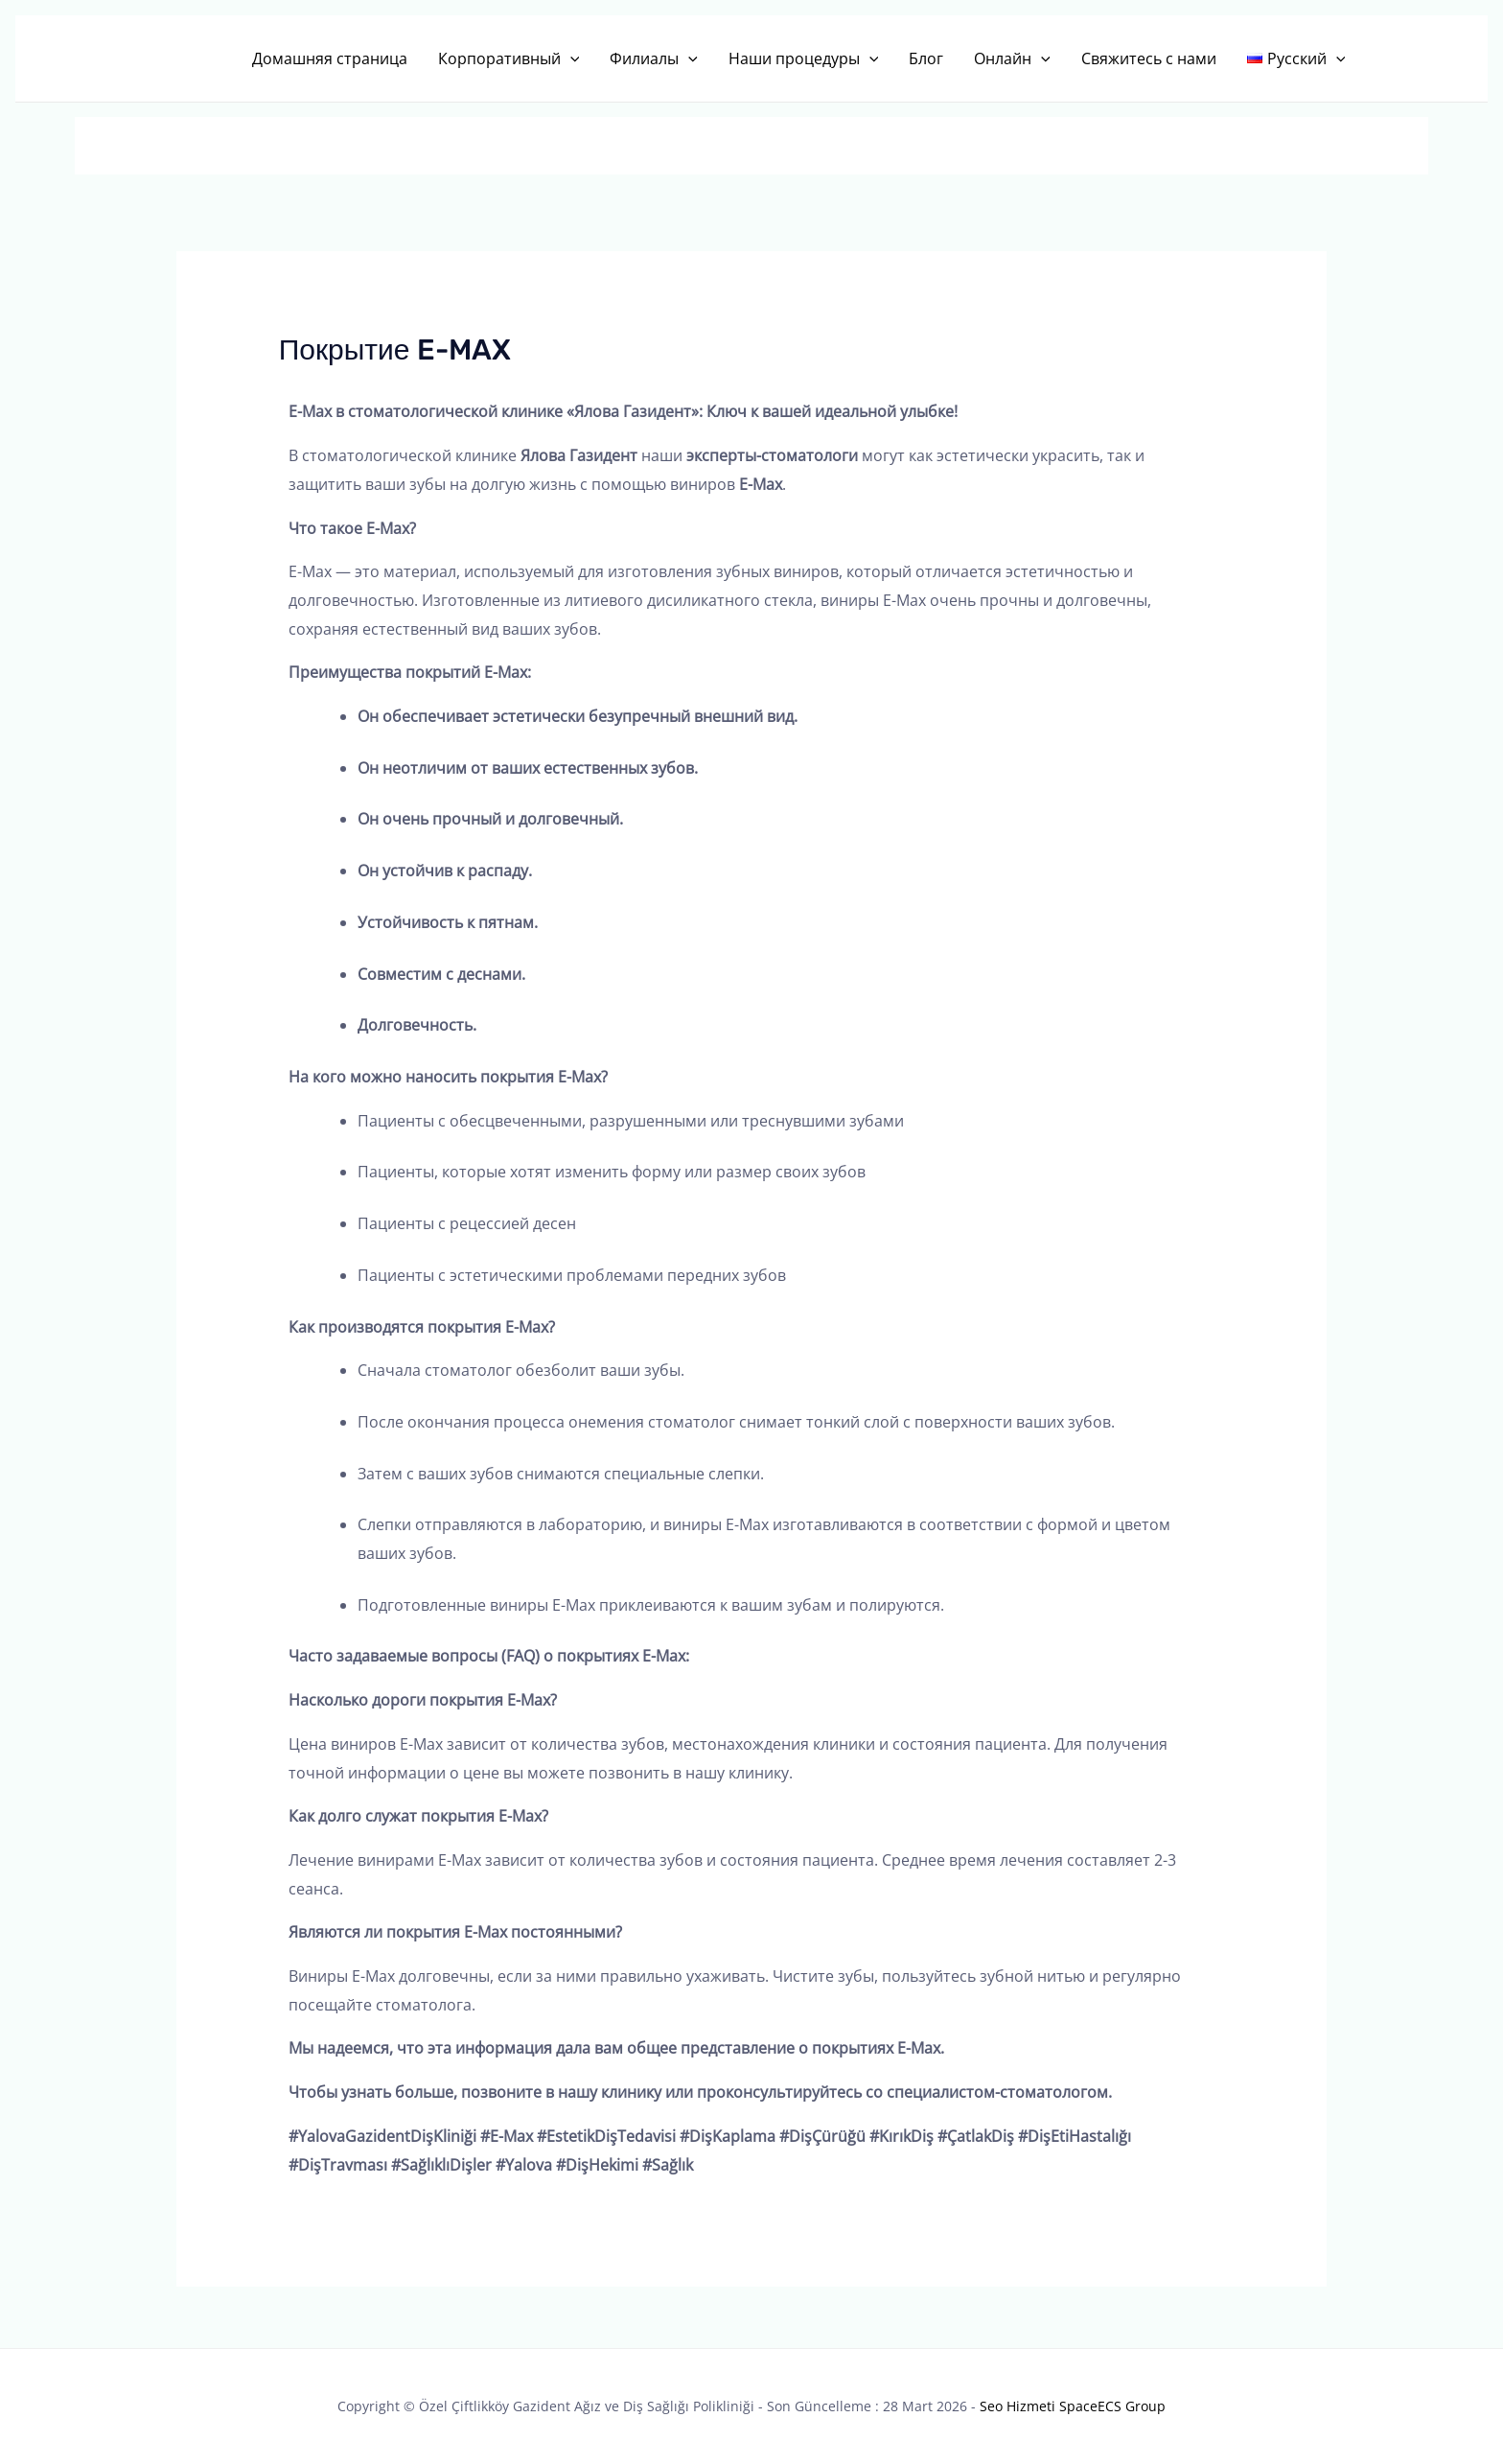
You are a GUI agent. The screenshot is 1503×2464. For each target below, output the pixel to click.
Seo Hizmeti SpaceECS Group (1073, 2406)
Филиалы (654, 58)
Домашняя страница (329, 58)
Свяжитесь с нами (1148, 58)
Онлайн (1012, 58)
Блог (926, 58)
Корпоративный (509, 58)
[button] (570, 58)
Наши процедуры (803, 58)
